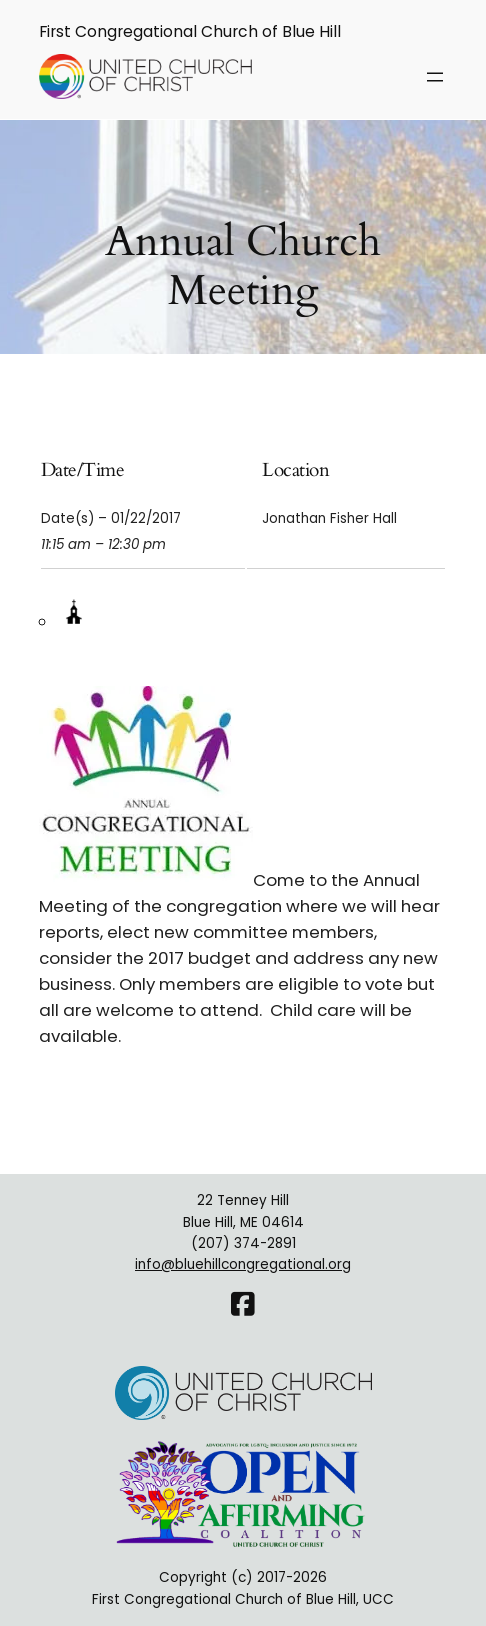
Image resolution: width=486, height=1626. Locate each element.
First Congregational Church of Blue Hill (190, 31)
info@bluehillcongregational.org (243, 1264)
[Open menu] (435, 77)
